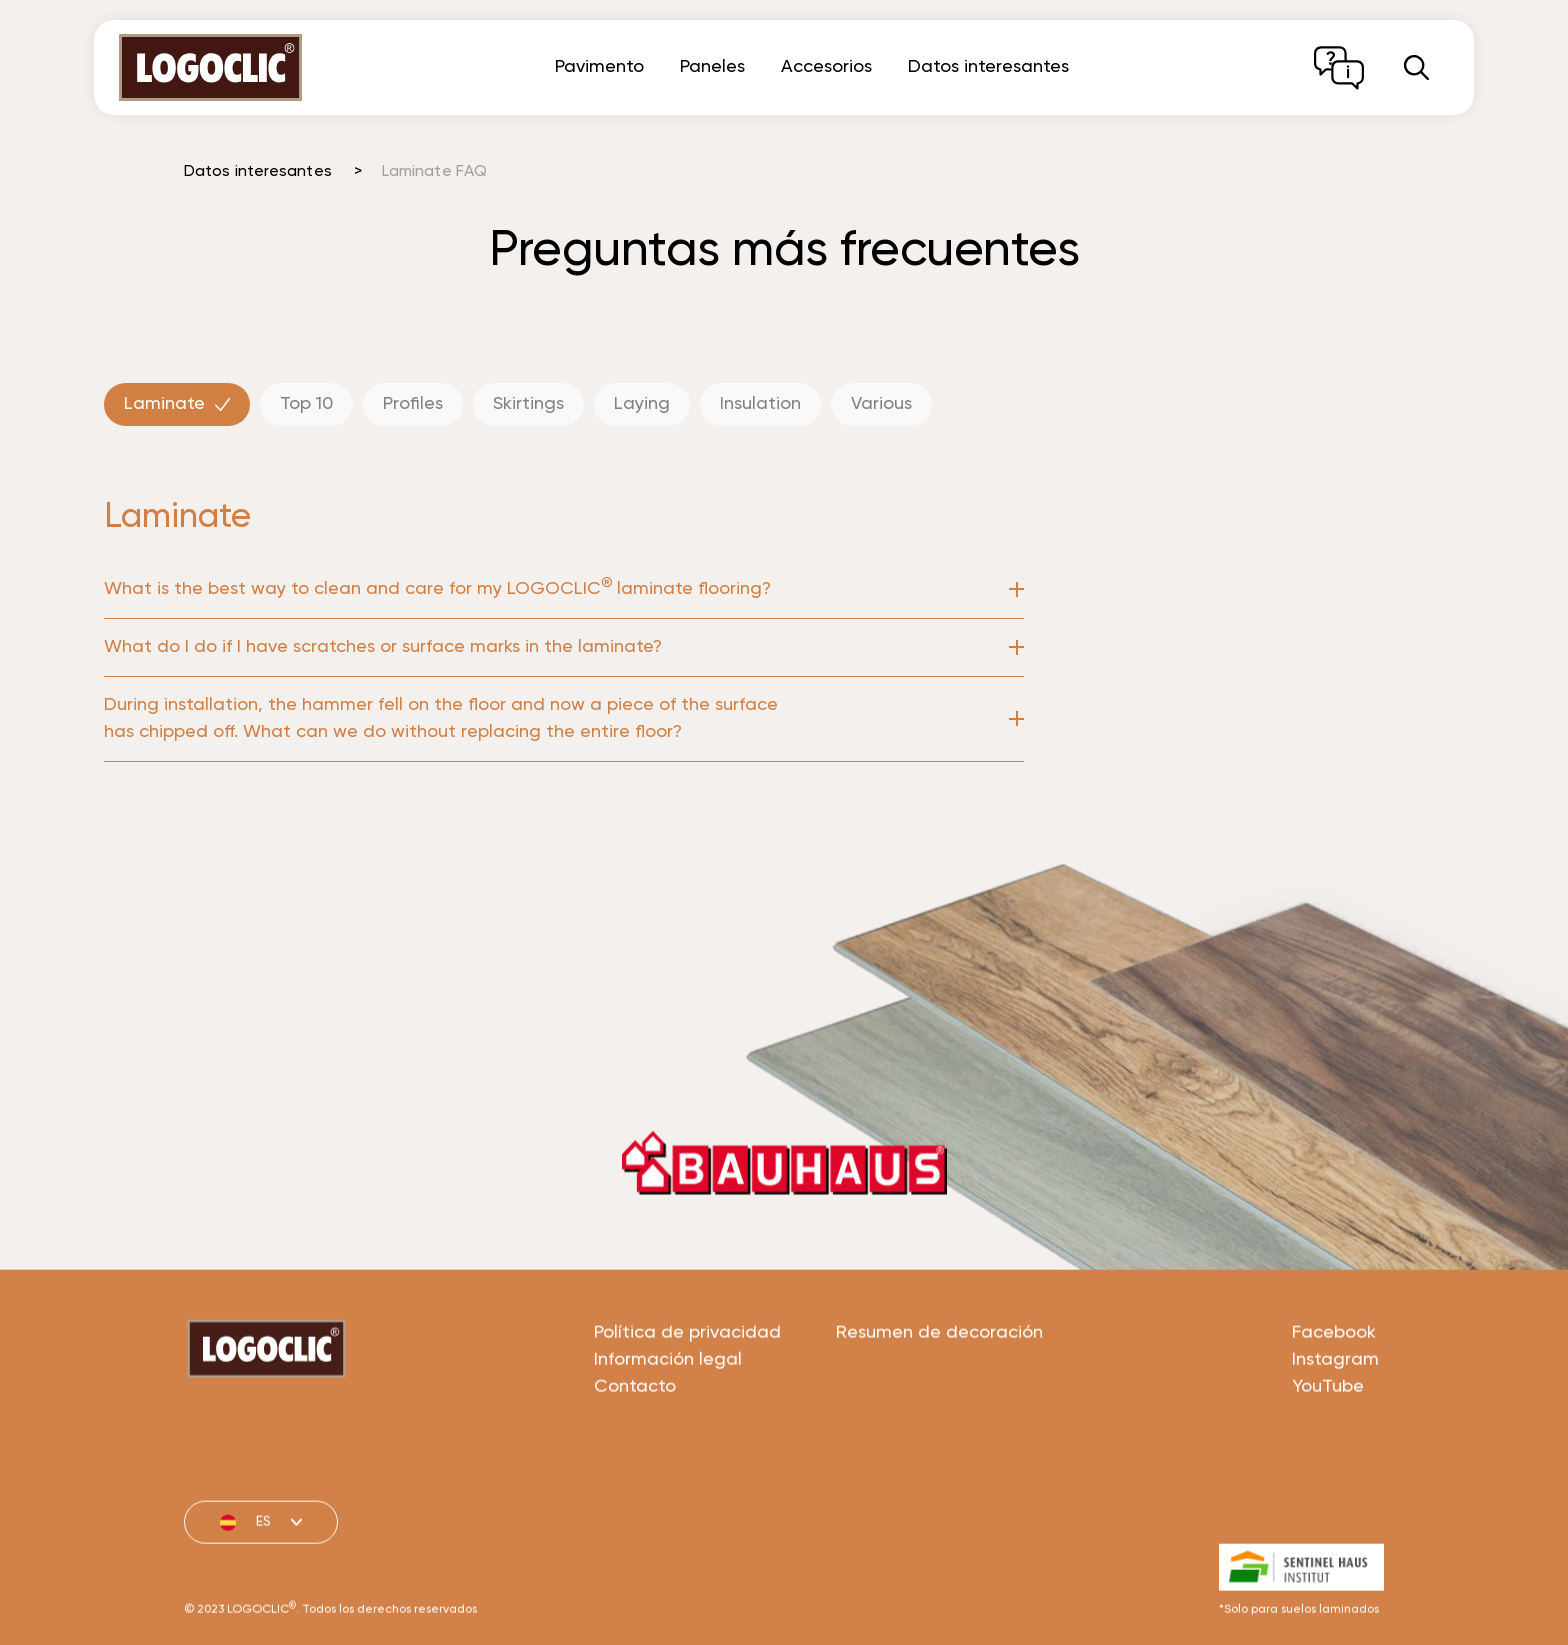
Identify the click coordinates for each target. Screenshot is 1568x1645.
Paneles (712, 67)
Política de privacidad (687, 1404)
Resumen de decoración (939, 1404)
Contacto (635, 1458)
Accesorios (826, 67)
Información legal (668, 1431)
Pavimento (599, 67)
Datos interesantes (988, 67)
